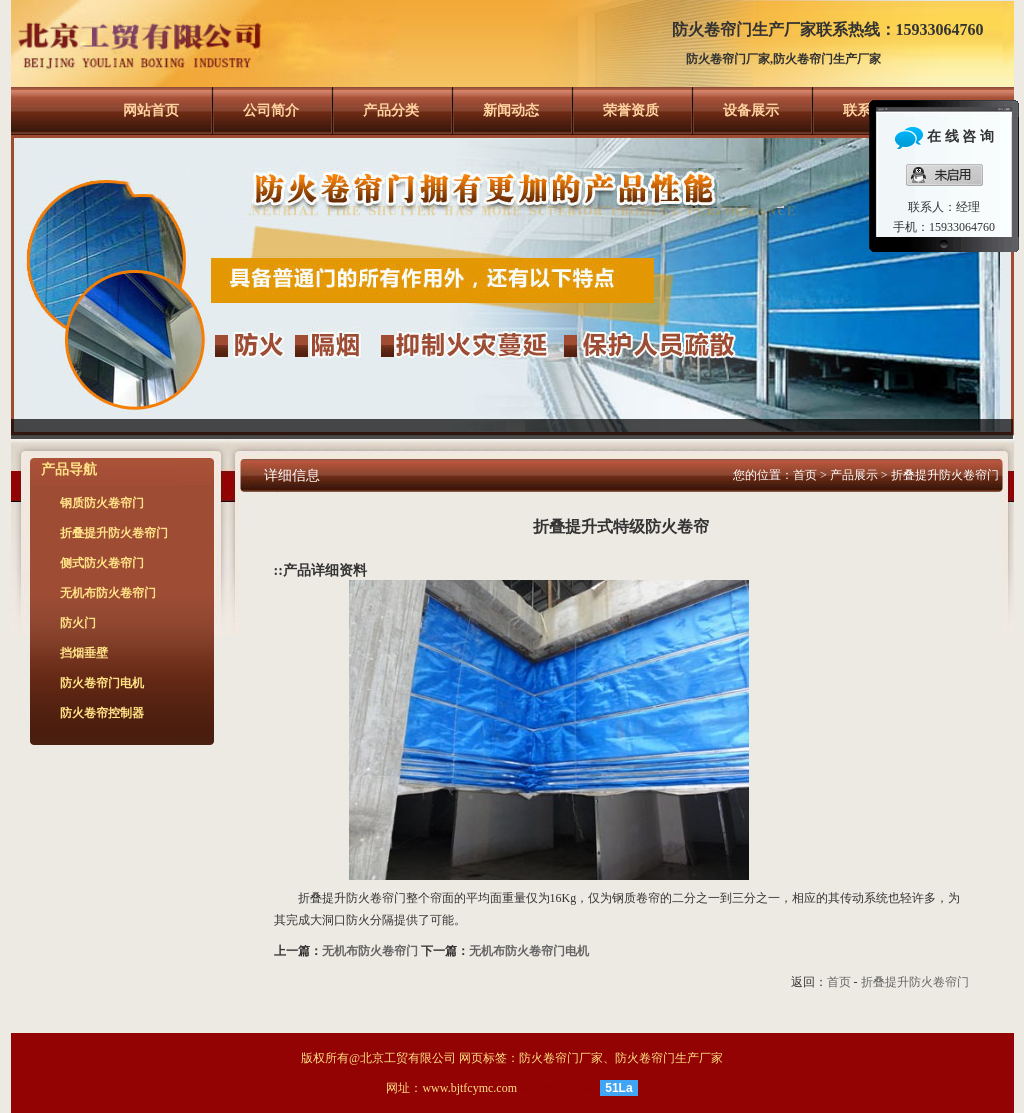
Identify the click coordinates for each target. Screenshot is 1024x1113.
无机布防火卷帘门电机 (529, 951)
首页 (805, 475)
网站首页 (151, 110)
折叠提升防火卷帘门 (945, 475)
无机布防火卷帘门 (370, 951)
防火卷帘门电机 (102, 683)
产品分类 (391, 110)
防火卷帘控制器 (102, 713)
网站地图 (544, 1088)
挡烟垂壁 (84, 653)
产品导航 (69, 469)
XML (584, 1088)
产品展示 (854, 475)
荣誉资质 (631, 110)
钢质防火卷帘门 (102, 503)
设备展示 (751, 110)
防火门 (78, 623)
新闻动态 (511, 110)
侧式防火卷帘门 (102, 563)
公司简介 (271, 110)
